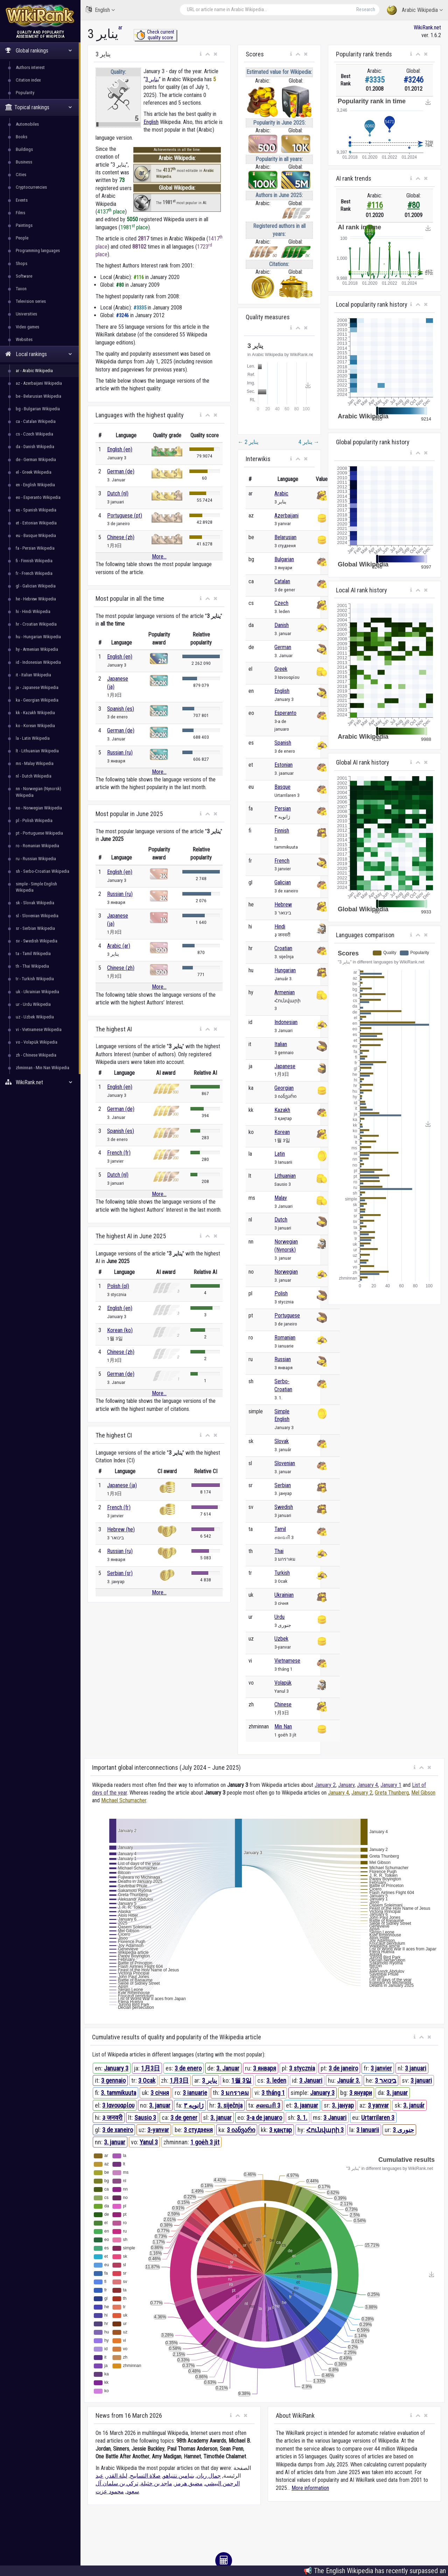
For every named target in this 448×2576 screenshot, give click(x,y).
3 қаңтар (280, 2129)
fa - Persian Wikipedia (35, 548)
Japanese (284, 1066)
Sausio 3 (145, 2117)
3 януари (360, 2092)
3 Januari (310, 2080)
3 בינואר (385, 2080)
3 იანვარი (241, 2129)
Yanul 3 (149, 2142)
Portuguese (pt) (124, 515)
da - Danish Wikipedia (35, 446)
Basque (282, 787)
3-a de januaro (264, 2117)
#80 (413, 205)
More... (159, 556)
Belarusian (285, 537)
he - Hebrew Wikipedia (36, 598)
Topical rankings (38, 107)
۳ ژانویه (194, 2105)
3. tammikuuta (118, 2092)
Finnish (281, 830)
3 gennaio (113, 2080)
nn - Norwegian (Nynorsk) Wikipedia (38, 792)
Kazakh (282, 1110)
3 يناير (152, 79)
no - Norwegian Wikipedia (39, 807)
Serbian (282, 1485)
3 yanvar (378, 2105)
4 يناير (309, 442)
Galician (282, 882)
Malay (280, 1198)
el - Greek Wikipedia (33, 472)
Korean (282, 1132)
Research (365, 9)
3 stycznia (302, 2068)
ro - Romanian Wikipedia (37, 845)
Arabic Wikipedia (415, 10)
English (100, 9)
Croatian (283, 948)
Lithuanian (285, 1175)
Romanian (284, 1337)
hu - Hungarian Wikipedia (38, 636)
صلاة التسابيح (145, 2475)
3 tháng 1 (273, 2092)
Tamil (280, 1529)
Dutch (280, 1219)
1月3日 (150, 2068)
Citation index (28, 80)
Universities (26, 313)
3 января (264, 2068)
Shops (21, 263)
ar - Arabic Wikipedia (34, 370)
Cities (21, 174)
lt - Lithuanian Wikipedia (37, 750)
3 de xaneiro (117, 2129)
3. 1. (302, 2117)
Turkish (282, 1572)
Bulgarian (284, 559)
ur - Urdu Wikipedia (33, 1004)
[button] (200, 54)
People (22, 238)
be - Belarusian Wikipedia (38, 396)
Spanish (282, 742)
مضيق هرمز (189, 2483)
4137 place (111, 211)
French (281, 860)
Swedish (283, 1507)
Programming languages (38, 250)
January (346, 1785)
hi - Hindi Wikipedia (33, 611)
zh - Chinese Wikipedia (36, 1055)
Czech (281, 603)
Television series (31, 301)
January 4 (367, 1785)
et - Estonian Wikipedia (36, 522)
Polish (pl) (118, 1286)
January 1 (390, 1785)
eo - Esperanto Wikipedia (38, 497)
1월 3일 (241, 2080)
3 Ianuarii (367, 2129)
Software (24, 276)
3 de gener (183, 2117)
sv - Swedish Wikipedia (36, 941)
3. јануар (343, 2105)
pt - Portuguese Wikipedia (39, 833)
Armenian (284, 992)
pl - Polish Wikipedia (34, 820)
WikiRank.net (40, 1082)
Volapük (283, 1682)
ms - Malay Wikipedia (35, 763)
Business (24, 162)
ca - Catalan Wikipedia (36, 421)
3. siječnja (230, 2105)
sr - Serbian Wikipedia (35, 928)
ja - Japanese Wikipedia (37, 687)
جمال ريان (209, 2475)
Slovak (281, 1441)
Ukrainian (284, 1595)
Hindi (279, 926)
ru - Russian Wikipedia (36, 858)
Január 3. (348, 2080)
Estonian (283, 764)
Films (20, 212)
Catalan (282, 581)
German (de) (120, 471)
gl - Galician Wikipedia (36, 586)
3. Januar (227, 2068)
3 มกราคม (235, 2092)
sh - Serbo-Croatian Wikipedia (42, 871)
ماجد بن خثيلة (156, 2483)
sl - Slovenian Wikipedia (37, 915)
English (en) (119, 449)
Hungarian (285, 970)
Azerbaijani (286, 515)
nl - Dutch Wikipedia (33, 776)
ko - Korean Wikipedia (35, 725)
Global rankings (38, 50)
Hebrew (283, 904)
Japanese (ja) (122, 1485)
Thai (279, 1551)
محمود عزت (110, 2491)
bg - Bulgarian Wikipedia (38, 408)
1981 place (134, 227)
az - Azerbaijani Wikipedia (39, 383)
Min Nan (283, 1726)
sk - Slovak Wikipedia (35, 902)
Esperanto (285, 713)
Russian (282, 1359)
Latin (279, 1153)
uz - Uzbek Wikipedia (35, 1016)
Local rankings (38, 354)
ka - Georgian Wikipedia (37, 700)
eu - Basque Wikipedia (36, 535)
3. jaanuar (306, 2105)
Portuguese (287, 1315)
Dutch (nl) (117, 493)
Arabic (281, 493)
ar (120, 27)
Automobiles (27, 124)
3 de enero (188, 2068)
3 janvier (381, 2068)
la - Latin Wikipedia (33, 738)
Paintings (24, 225)
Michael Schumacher (123, 1800)
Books (21, 136)
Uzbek (281, 1638)
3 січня (159, 2092)
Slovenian (284, 1463)
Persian (282, 808)
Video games (27, 326)
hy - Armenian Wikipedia (37, 649)
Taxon (21, 288)
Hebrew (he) (121, 1529)
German (282, 647)
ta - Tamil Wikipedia (33, 953)
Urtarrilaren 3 (377, 2117)
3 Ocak (146, 2080)
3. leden (276, 2080)
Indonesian (286, 1022)
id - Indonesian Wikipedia (38, 662)
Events (22, 200)
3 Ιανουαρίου (118, 2105)
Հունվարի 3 (325, 2129)
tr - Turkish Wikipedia (35, 978)
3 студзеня (198, 2129)
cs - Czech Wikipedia (34, 434)
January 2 (325, 1785)
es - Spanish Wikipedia (36, 510)
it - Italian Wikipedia (33, 674)
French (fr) (119, 1152)
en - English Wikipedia (35, 484)
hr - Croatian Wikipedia (36, 624)
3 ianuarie (195, 2092)
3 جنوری (403, 2129)
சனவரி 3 (268, 2105)
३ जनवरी (112, 2117)
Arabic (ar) (118, 945)
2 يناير (248, 442)
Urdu (279, 1617)
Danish (281, 625)
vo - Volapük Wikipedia (36, 1042)
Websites (24, 339)
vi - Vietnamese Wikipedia (39, 1029)
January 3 (116, 2068)
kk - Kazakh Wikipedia (35, 712)
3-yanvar (158, 2129)
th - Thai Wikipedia (32, 966)
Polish (281, 1293)
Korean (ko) (120, 1330)
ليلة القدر (116, 2475)
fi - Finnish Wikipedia (34, 560)
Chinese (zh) (120, 537)
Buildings (24, 149)
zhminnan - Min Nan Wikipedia (42, 1067)
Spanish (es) (120, 708)
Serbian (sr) (120, 1573)
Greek (280, 669)
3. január (414, 2105)
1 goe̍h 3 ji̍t (204, 2142)
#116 (375, 205)
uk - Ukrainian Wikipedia (37, 991)
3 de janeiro (343, 2068)
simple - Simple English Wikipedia (36, 887)
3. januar (397, 2092)
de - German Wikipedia (36, 459)
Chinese (283, 1704)
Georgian (284, 1088)
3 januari (415, 2068)
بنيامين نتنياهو (178, 2475)
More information (310, 2488)
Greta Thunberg (392, 1792)
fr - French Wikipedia (34, 573)
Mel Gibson (423, 1792)
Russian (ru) (120, 752)
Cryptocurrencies (31, 187)
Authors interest (30, 67)
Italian (280, 1044)
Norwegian (286, 1271)
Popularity (25, 92)
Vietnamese (287, 1660)
